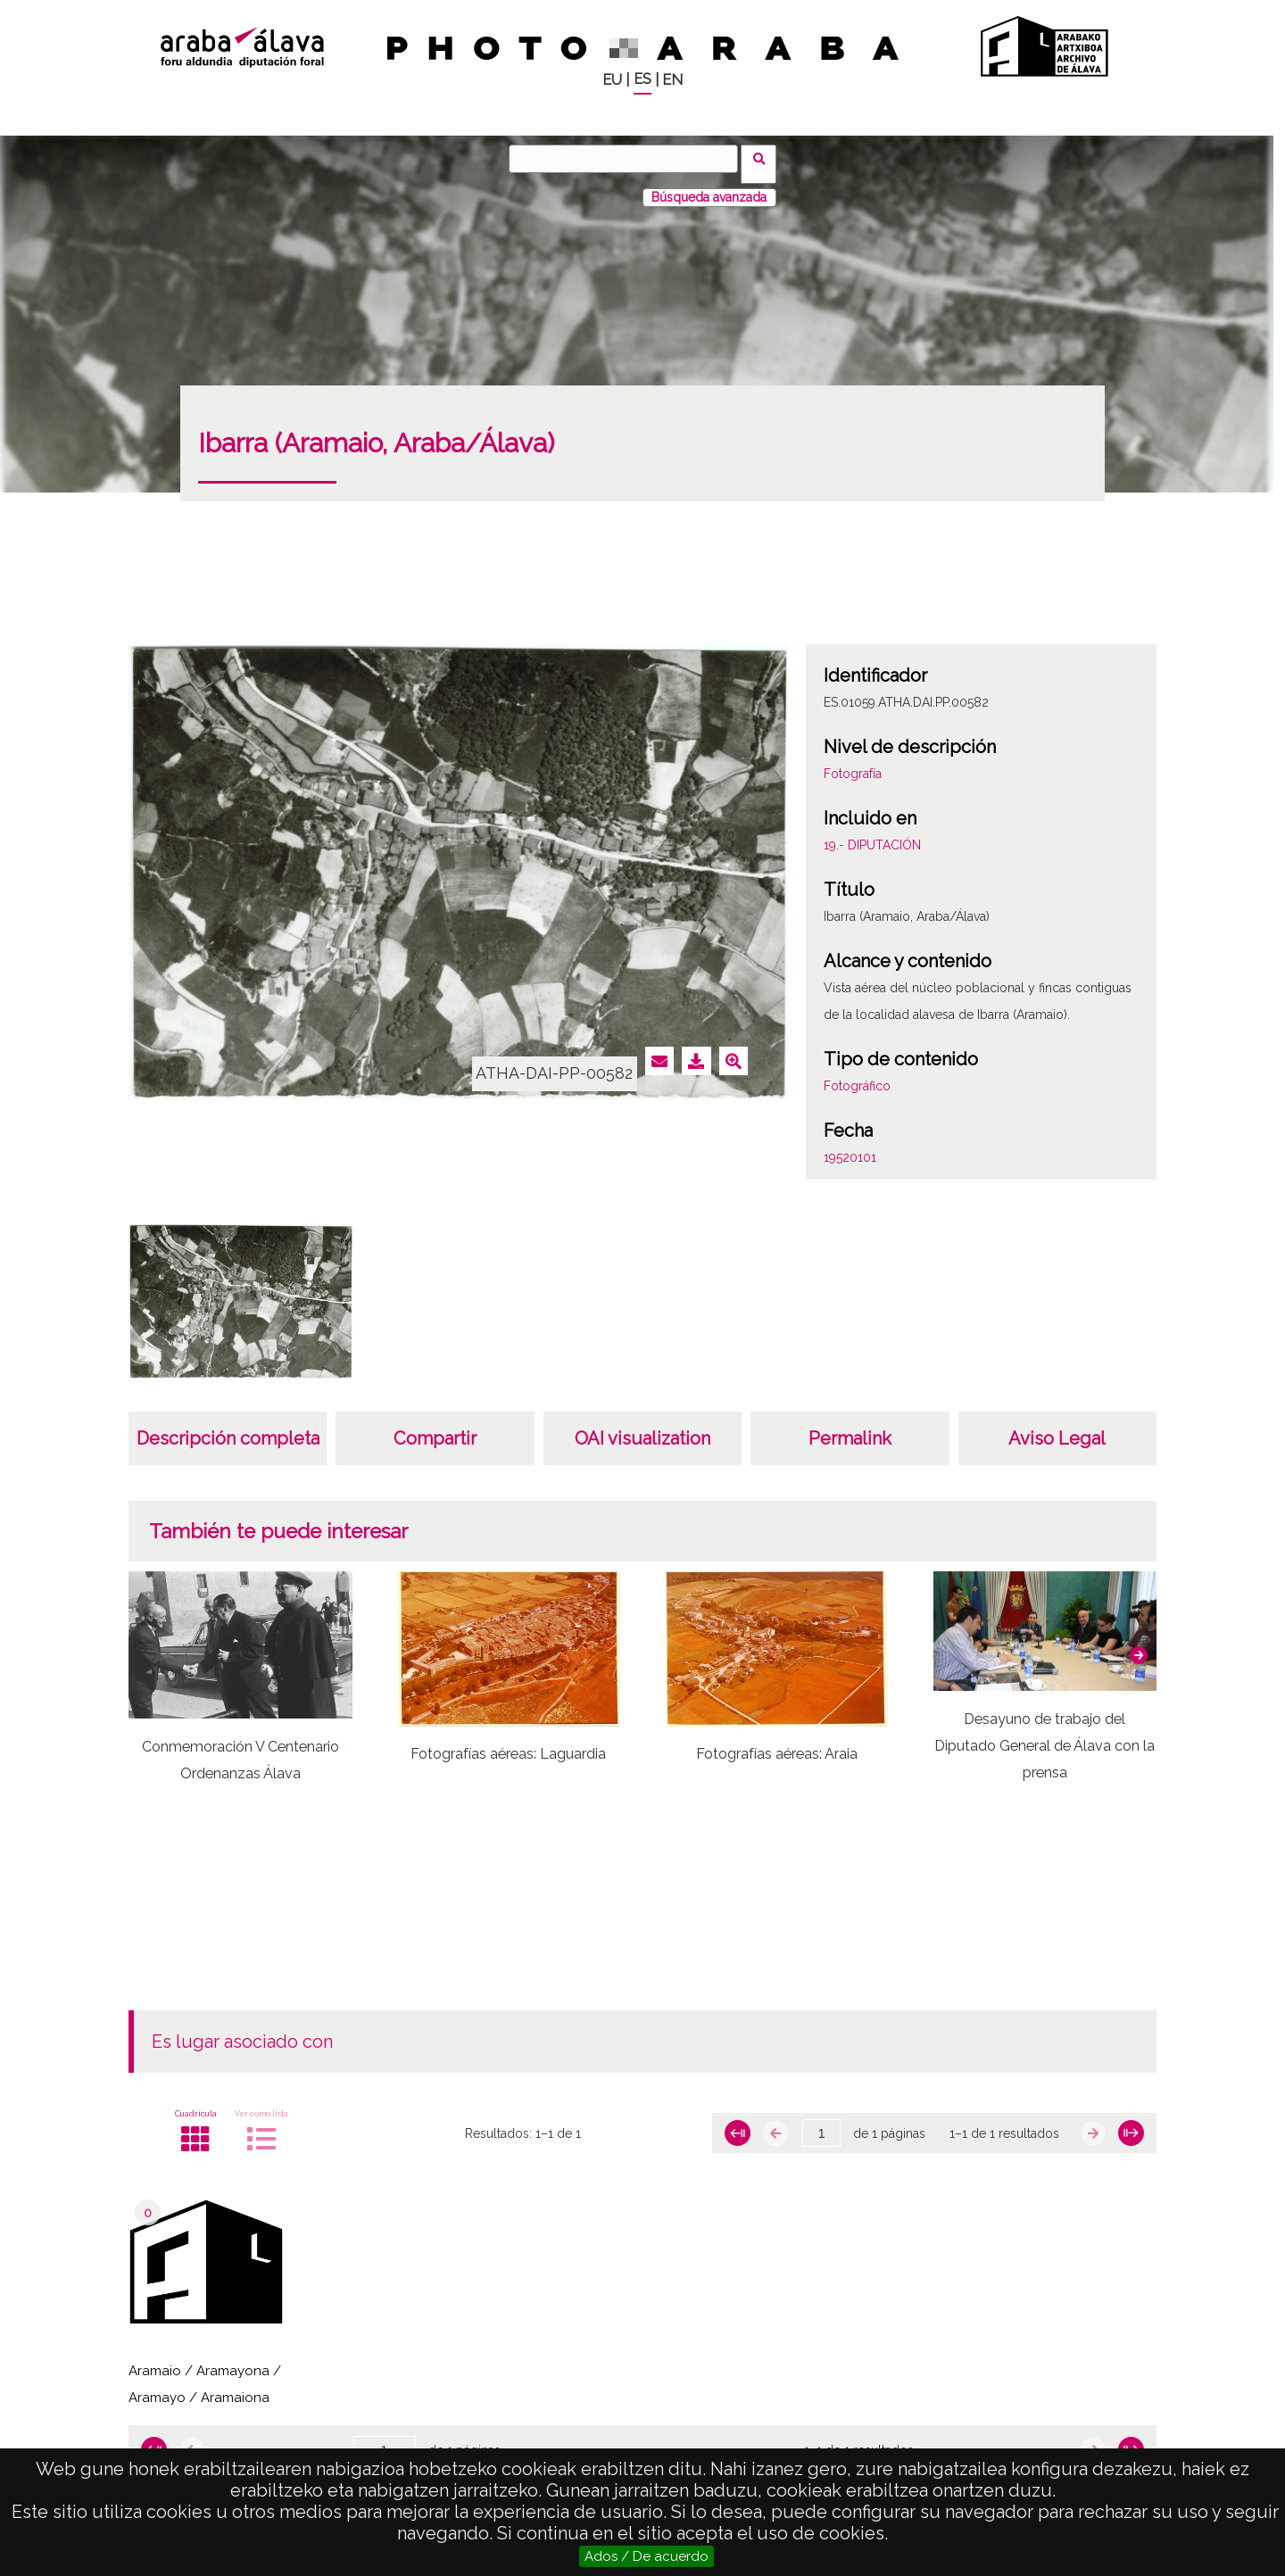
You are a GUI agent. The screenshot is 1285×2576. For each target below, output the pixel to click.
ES (642, 78)
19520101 (850, 1146)
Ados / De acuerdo (646, 2556)
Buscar (764, 158)
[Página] (821, 2122)
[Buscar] (629, 159)
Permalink (849, 1427)
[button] (1139, 1644)
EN (672, 79)
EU (612, 79)
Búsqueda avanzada (709, 186)
